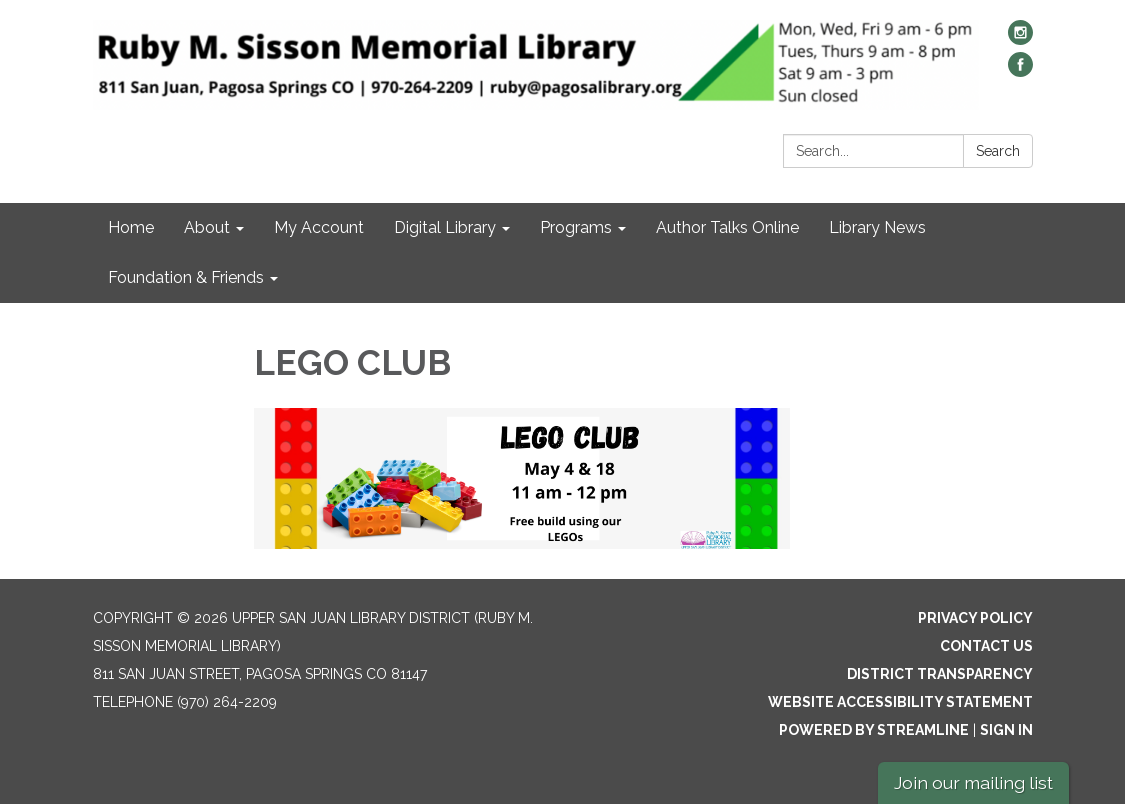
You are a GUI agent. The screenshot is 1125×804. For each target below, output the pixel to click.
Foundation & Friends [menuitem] (186, 277)
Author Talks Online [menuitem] (727, 227)
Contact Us (986, 646)
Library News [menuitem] (877, 227)
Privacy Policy (975, 618)
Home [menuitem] (131, 227)
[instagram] (1020, 39)
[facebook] (1020, 71)
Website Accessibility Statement (900, 702)
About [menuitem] (207, 227)
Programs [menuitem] (576, 227)
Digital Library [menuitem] (445, 227)
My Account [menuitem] (319, 227)
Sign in (1006, 730)
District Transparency (940, 674)
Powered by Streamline (874, 730)
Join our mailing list (973, 782)
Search (998, 151)
